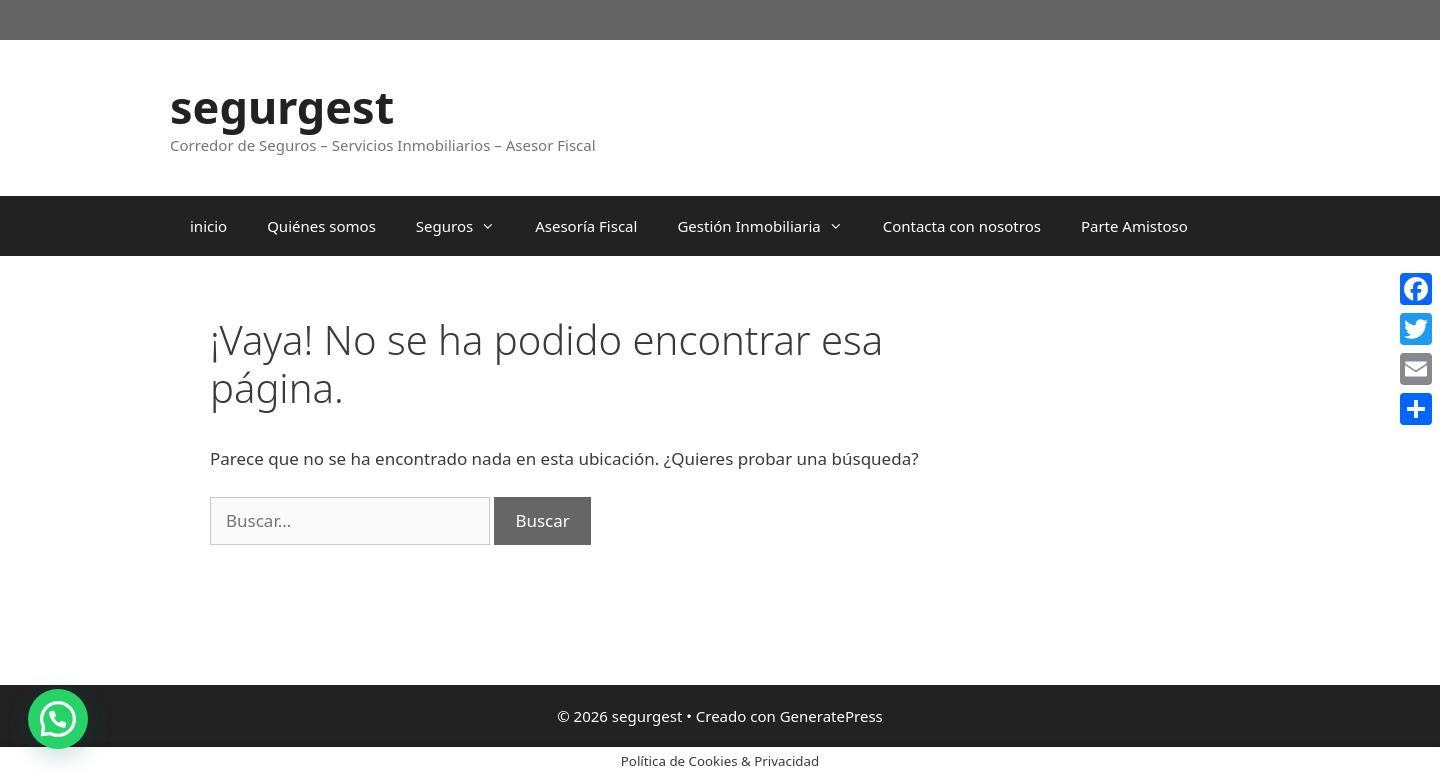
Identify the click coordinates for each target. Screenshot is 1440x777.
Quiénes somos (321, 226)
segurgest (282, 106)
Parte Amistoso (1134, 226)
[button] (58, 719)
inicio (208, 226)
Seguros (465, 226)
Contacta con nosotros (962, 226)
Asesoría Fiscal (586, 226)
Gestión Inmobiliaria (769, 226)
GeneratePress (831, 716)
